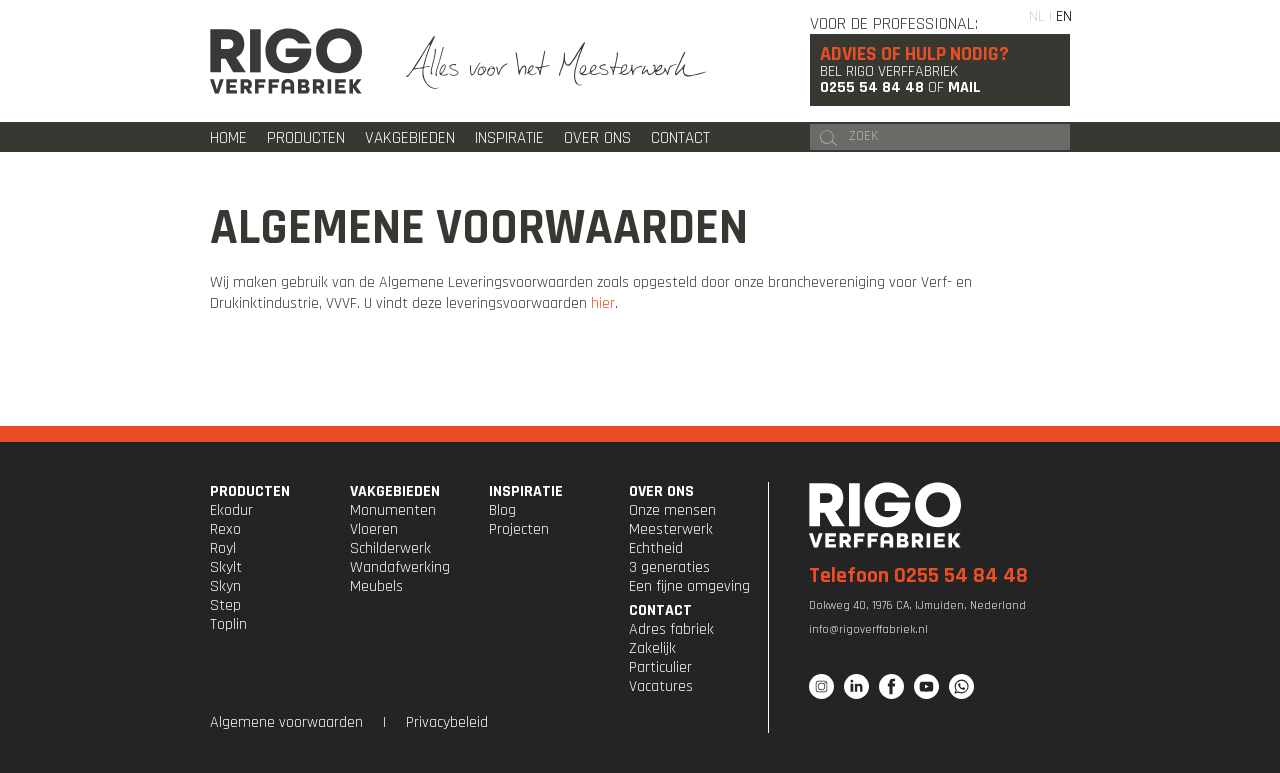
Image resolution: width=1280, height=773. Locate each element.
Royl (223, 548)
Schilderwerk (390, 548)
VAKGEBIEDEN (395, 491)
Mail (964, 87)
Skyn (225, 586)
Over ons (597, 138)
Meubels (376, 586)
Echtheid (656, 548)
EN (1064, 16)
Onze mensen (672, 510)
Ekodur (231, 510)
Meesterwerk (671, 529)
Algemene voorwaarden (286, 722)
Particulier (660, 667)
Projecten (519, 529)
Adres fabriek (671, 629)
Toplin (228, 624)
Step (225, 605)
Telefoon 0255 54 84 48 (918, 576)
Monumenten (393, 510)
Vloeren (374, 529)
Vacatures (661, 686)
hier (603, 303)
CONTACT (660, 610)
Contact (680, 138)
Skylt (226, 567)
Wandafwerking (400, 567)
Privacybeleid (447, 722)
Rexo (225, 529)
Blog (502, 510)
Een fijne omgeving (689, 586)
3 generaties (669, 567)
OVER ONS (661, 491)
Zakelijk (652, 648)
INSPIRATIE (526, 491)
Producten (306, 138)
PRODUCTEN (250, 491)
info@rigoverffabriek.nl (868, 629)
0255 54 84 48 (872, 87)
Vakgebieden (410, 138)
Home (228, 138)
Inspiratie (509, 138)
